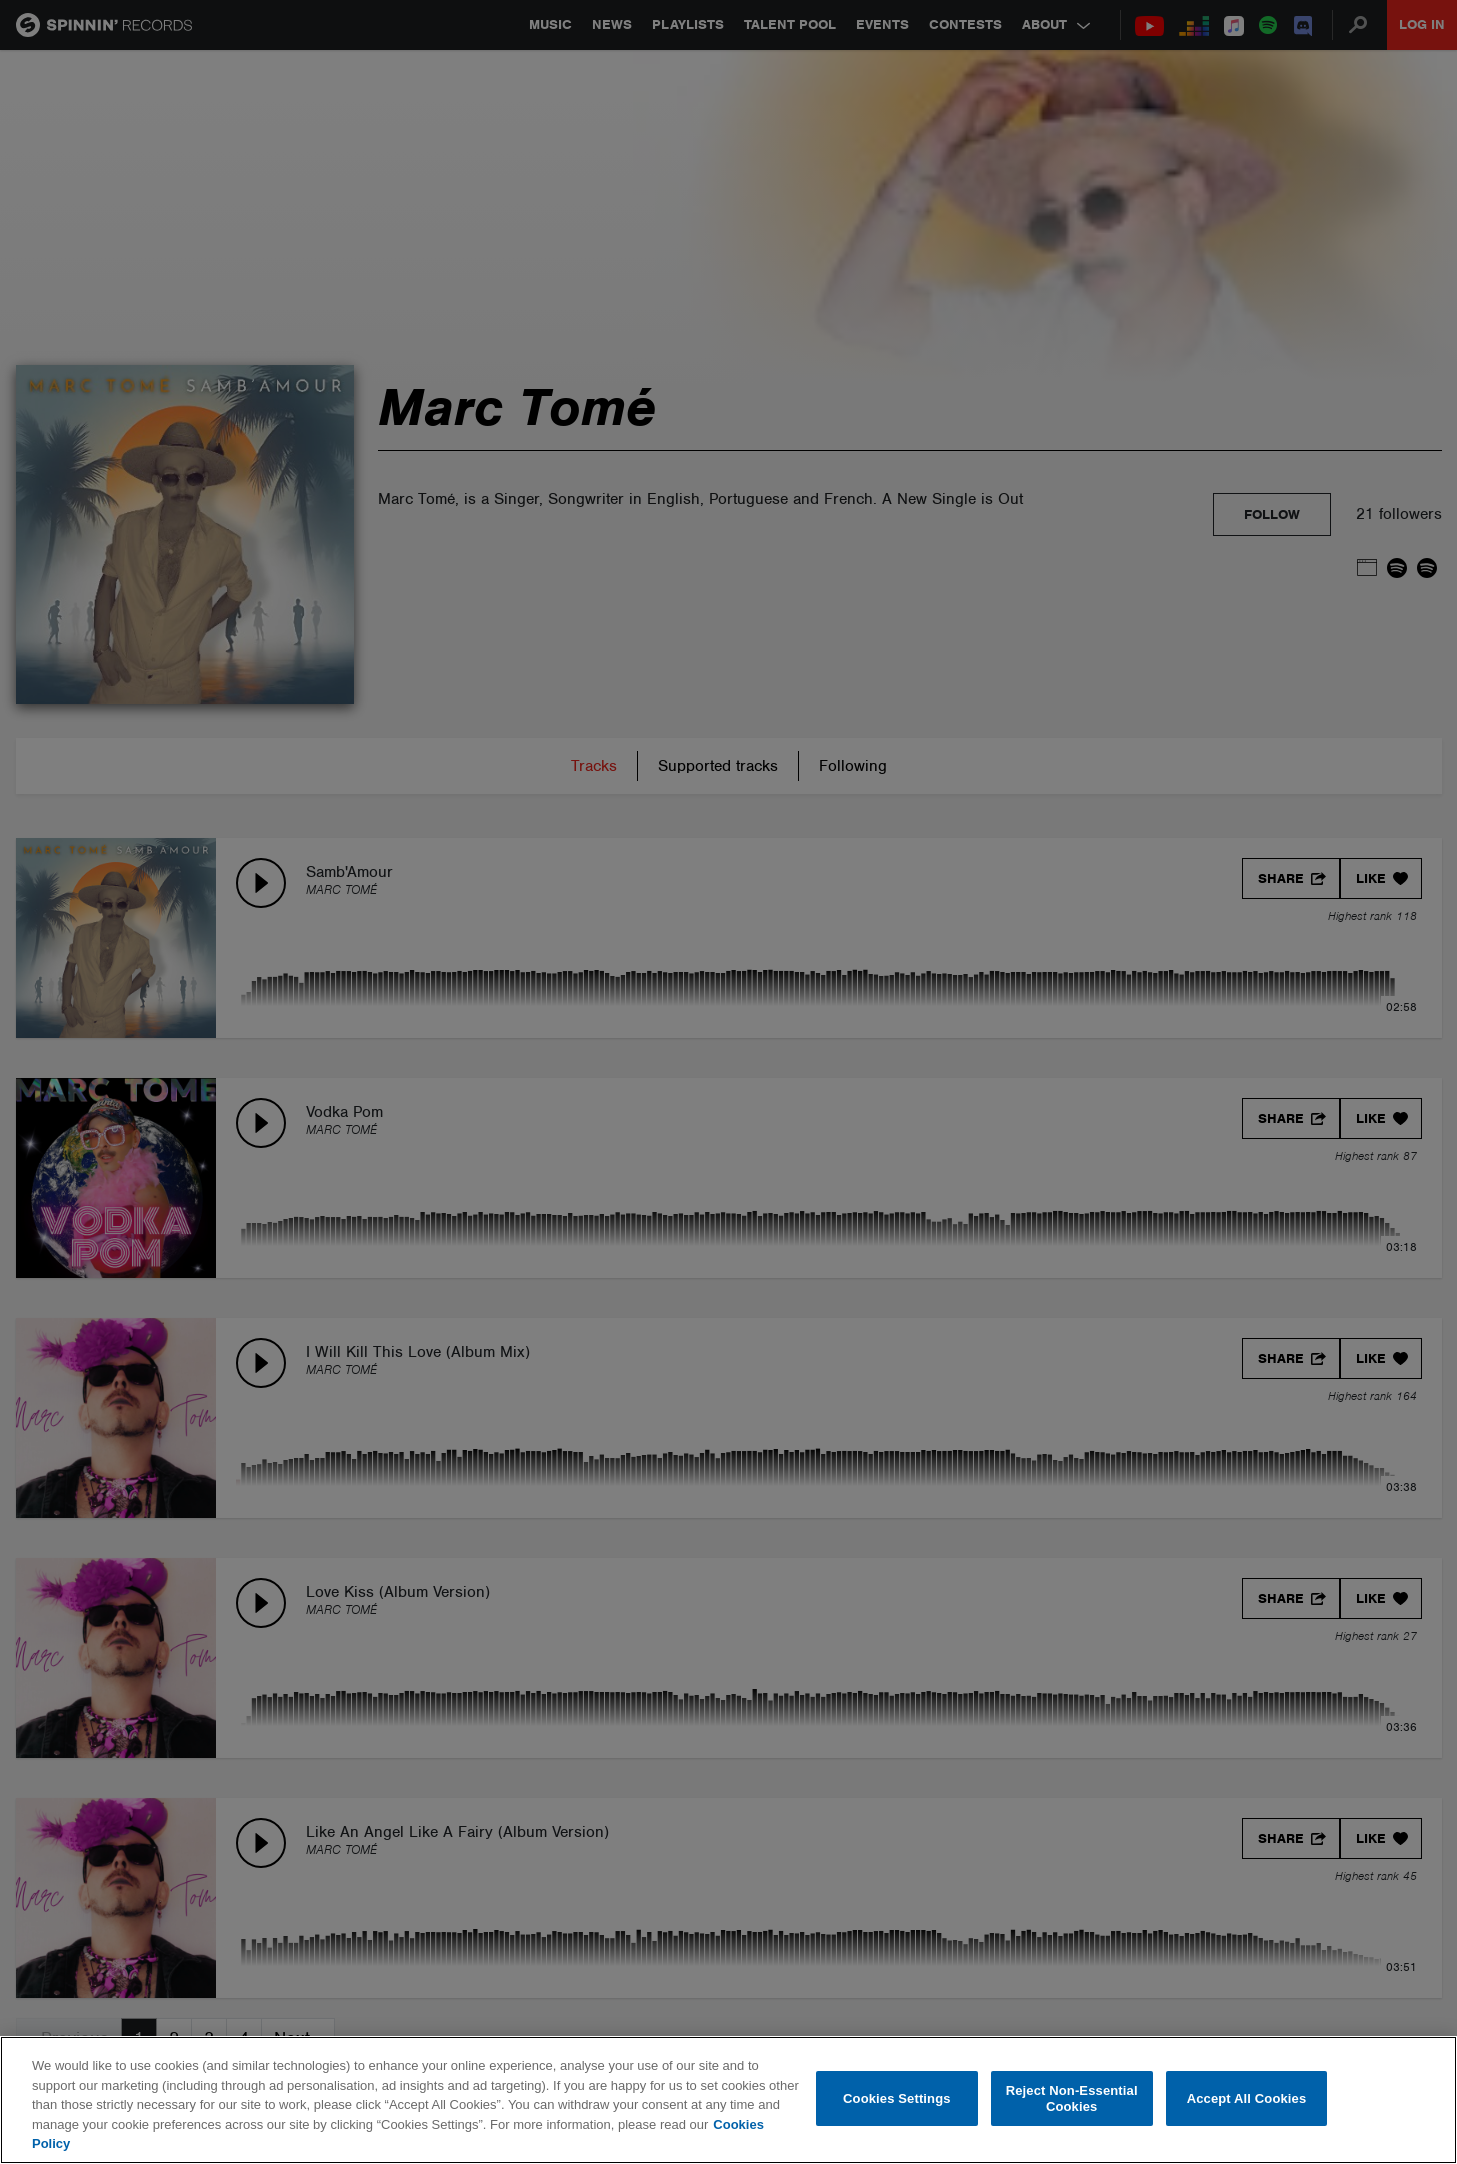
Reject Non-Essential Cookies (1072, 2098)
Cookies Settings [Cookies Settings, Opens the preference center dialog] (897, 2098)
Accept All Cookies (1247, 2098)
